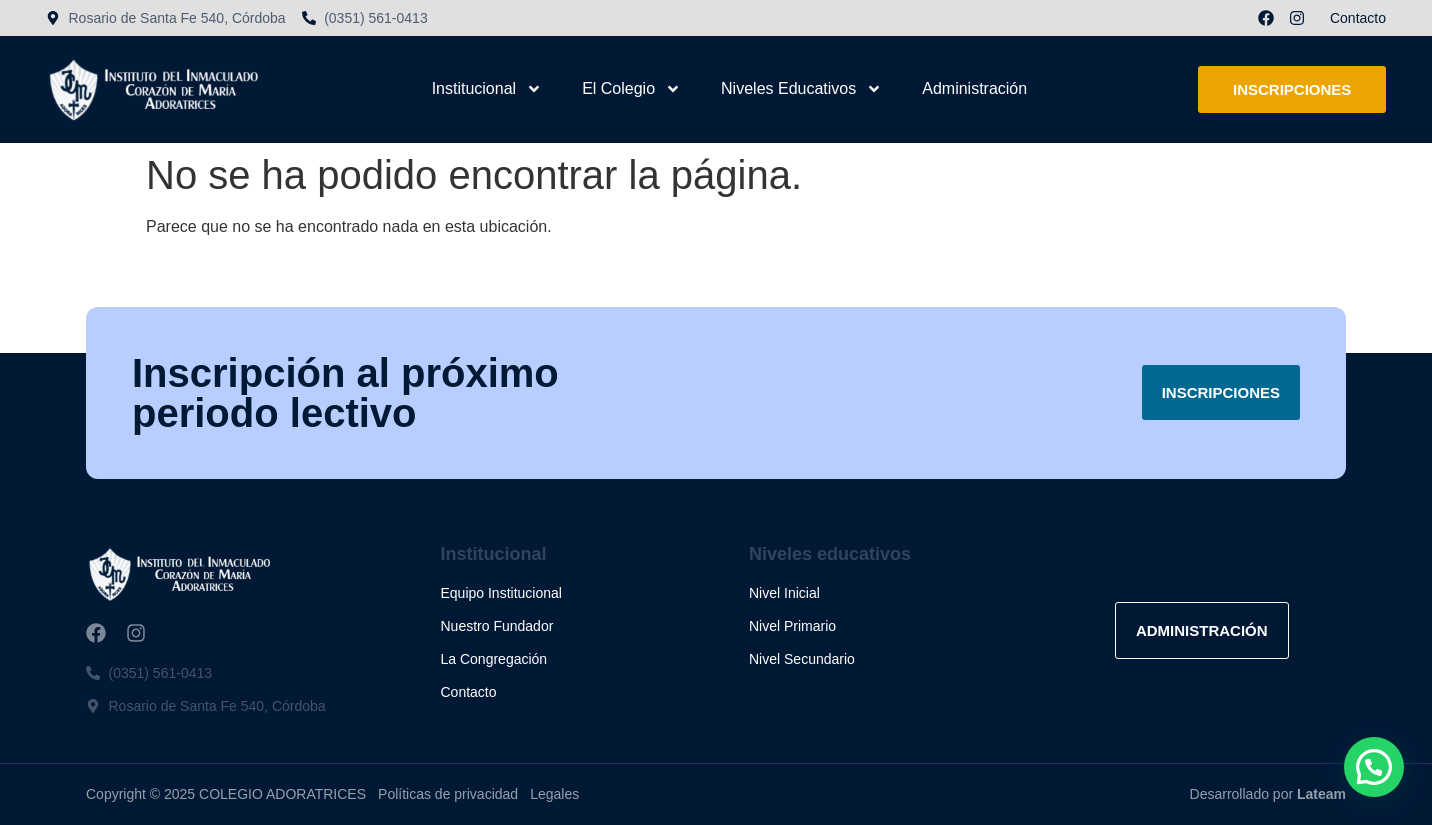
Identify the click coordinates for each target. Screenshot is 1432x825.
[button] (1374, 767)
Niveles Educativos (801, 89)
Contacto (1358, 18)
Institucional (487, 89)
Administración (974, 88)
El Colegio (631, 89)
